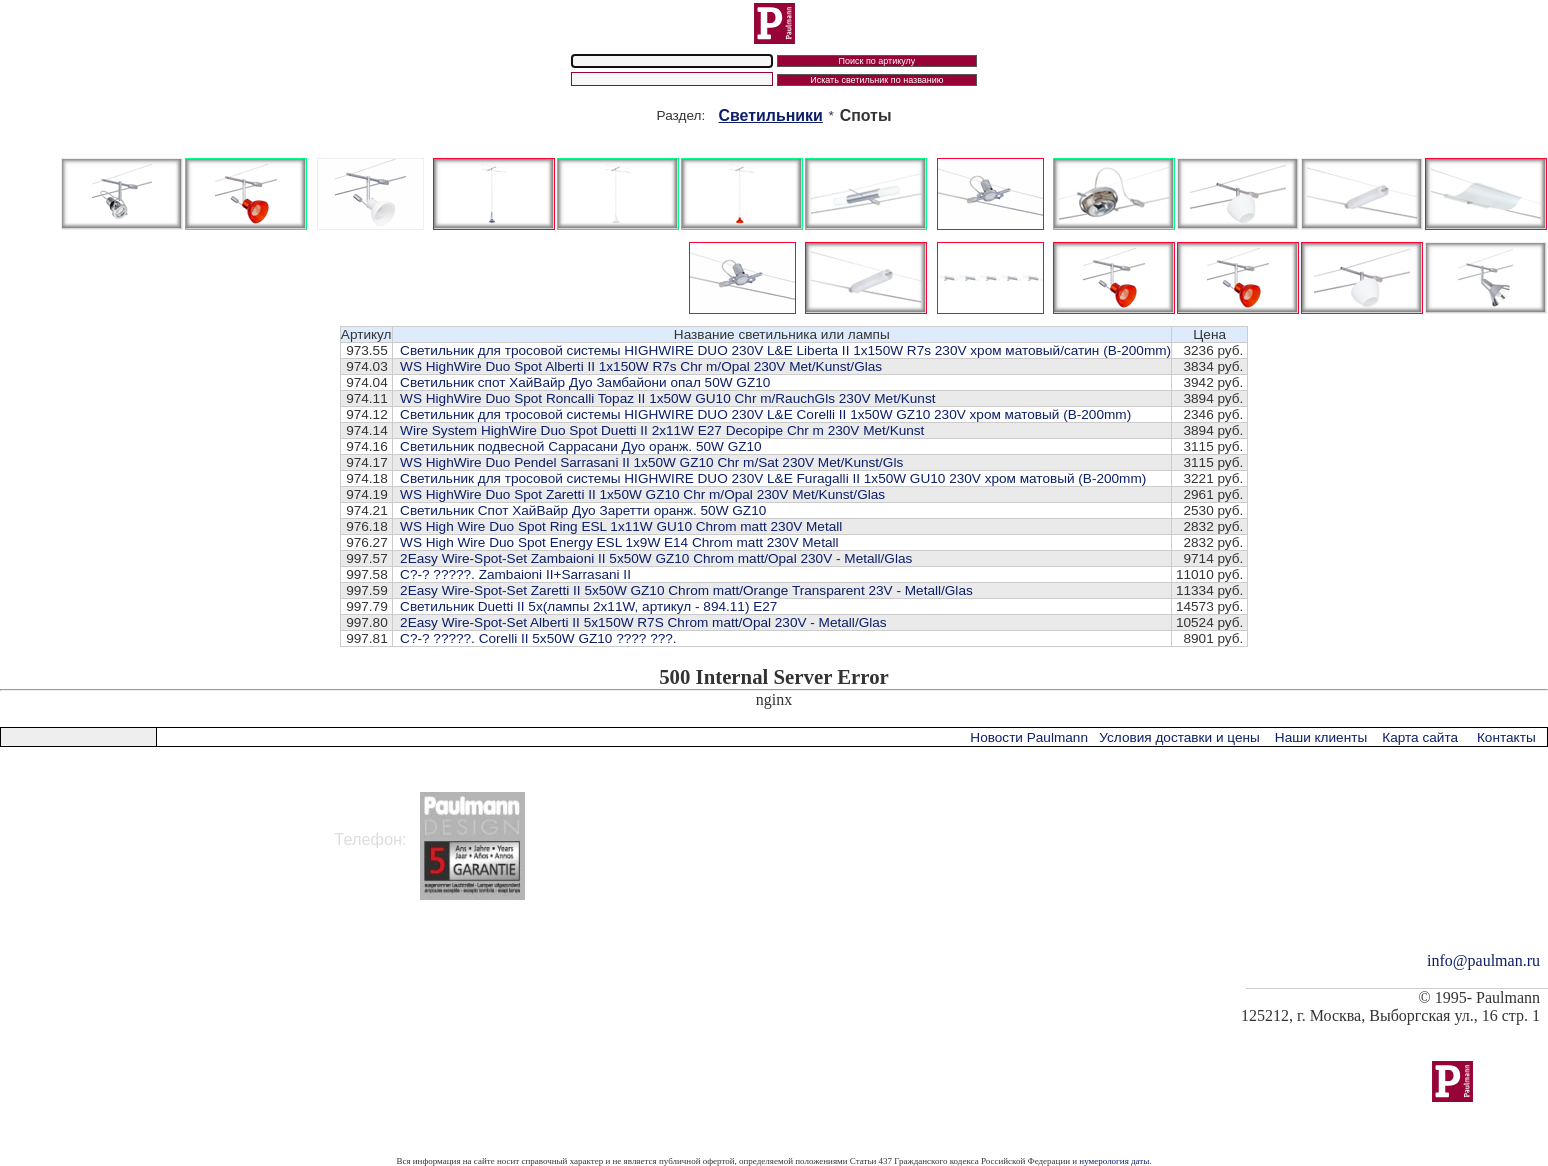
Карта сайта (1420, 737)
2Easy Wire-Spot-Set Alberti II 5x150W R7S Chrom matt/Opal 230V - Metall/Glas (643, 622)
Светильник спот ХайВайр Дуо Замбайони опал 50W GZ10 (585, 382)
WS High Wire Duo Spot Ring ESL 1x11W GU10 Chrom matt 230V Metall (621, 526)
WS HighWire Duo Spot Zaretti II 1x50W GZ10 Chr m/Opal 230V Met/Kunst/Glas (642, 494)
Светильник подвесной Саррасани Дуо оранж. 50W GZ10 (581, 446)
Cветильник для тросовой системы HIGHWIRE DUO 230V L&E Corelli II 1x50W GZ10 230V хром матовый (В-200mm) (765, 414)
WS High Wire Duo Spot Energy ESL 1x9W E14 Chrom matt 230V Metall (619, 542)
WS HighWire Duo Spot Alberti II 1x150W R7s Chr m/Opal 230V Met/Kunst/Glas (641, 366)
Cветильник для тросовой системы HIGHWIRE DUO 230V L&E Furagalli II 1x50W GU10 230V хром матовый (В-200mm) (773, 478)
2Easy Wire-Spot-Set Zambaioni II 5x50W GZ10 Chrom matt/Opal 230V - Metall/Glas (656, 558)
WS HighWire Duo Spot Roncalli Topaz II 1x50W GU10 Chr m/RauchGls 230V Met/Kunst (667, 398)
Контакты (1506, 737)
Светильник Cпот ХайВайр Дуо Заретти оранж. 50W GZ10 (583, 510)
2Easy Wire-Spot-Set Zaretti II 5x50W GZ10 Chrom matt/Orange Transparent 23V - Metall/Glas (686, 590)
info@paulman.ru (1483, 960)
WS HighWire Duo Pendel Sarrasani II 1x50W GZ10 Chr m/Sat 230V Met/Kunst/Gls (651, 462)
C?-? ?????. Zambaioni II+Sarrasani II (515, 574)
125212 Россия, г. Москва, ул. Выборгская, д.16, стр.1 (205, 801)
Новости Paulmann (1029, 737)
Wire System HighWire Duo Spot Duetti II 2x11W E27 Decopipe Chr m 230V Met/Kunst (662, 430)
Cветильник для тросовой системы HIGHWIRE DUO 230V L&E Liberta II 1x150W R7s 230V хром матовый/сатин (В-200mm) (785, 350)
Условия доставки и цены (1179, 737)
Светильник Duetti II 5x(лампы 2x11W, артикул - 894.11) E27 (588, 606)
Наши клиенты (1321, 737)
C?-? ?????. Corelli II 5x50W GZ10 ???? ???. (538, 638)
